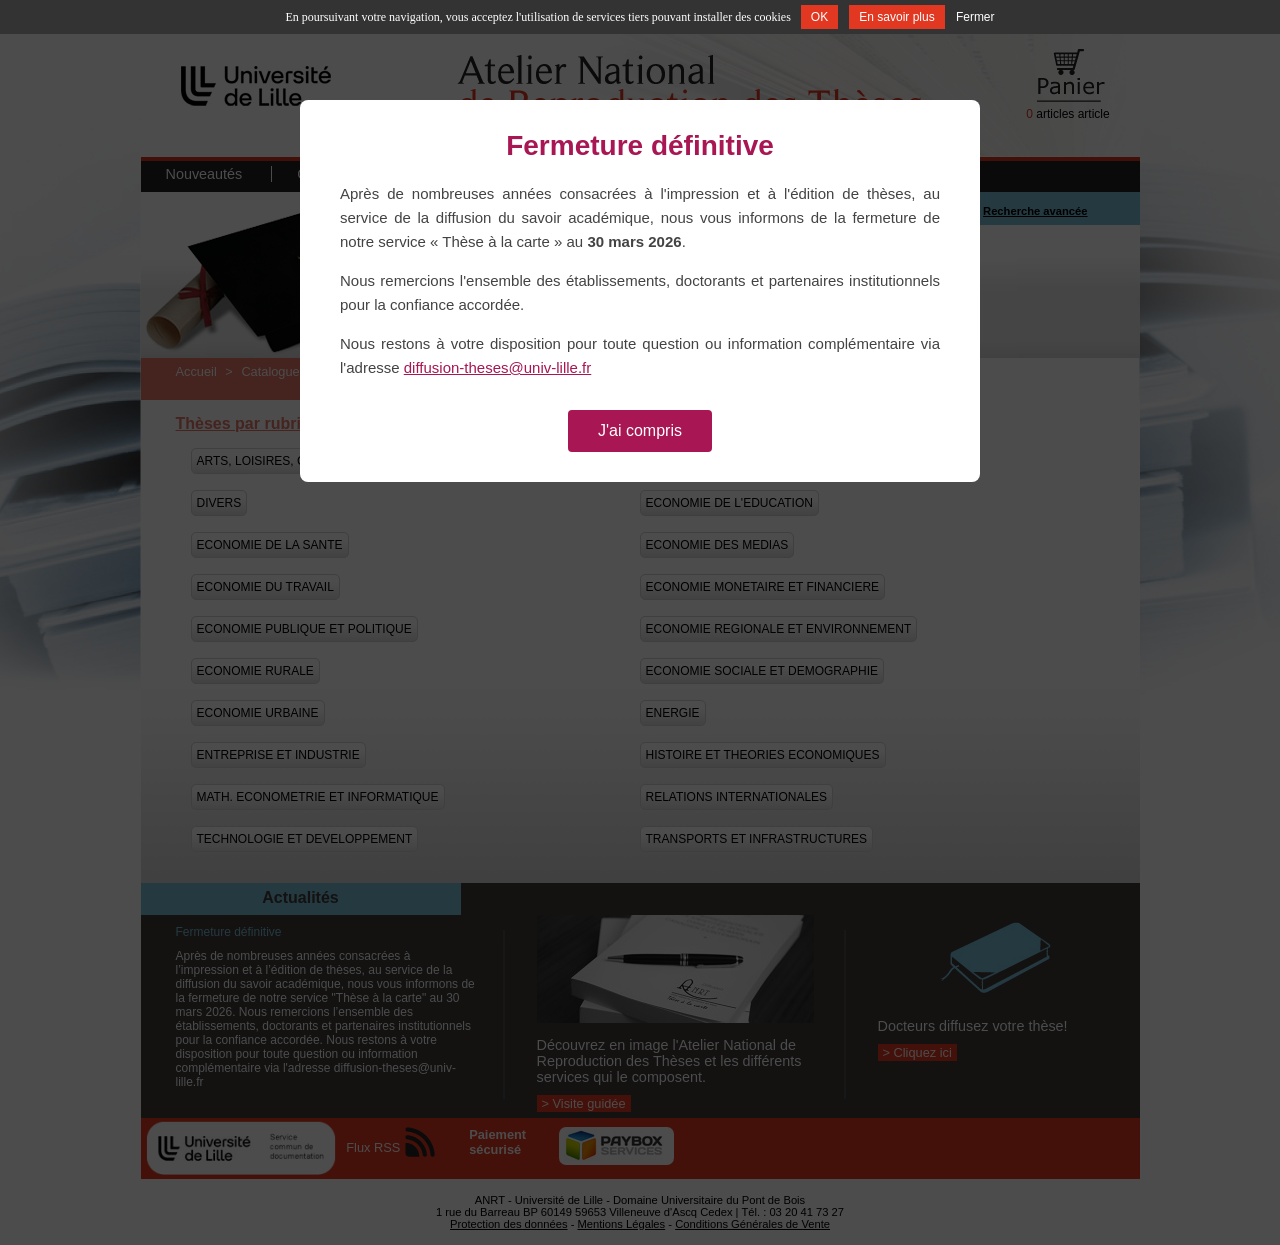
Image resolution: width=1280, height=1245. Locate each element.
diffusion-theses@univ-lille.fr (498, 367)
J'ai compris (640, 430)
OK (819, 17)
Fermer (975, 17)
